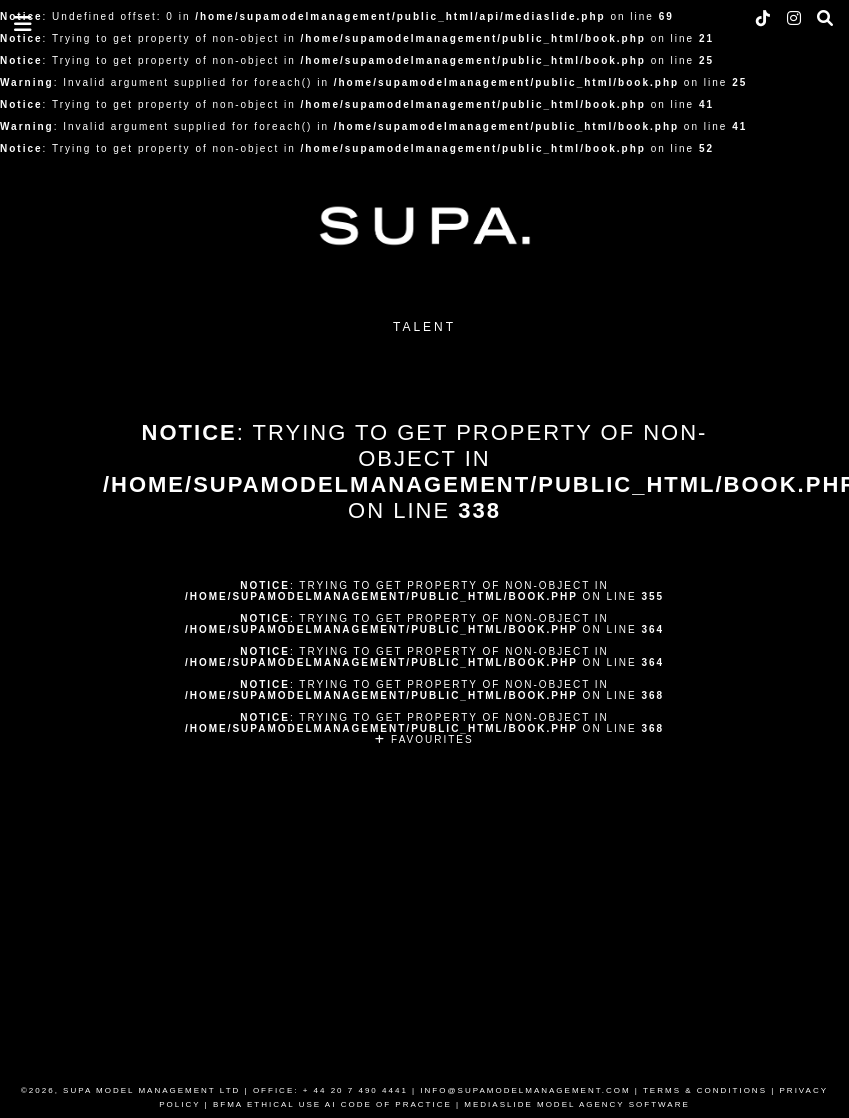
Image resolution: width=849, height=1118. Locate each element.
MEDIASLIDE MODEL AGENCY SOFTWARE (577, 1104)
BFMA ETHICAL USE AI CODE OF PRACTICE (332, 1104)
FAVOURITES (424, 739)
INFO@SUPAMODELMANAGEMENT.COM (525, 1090)
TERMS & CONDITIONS (705, 1090)
